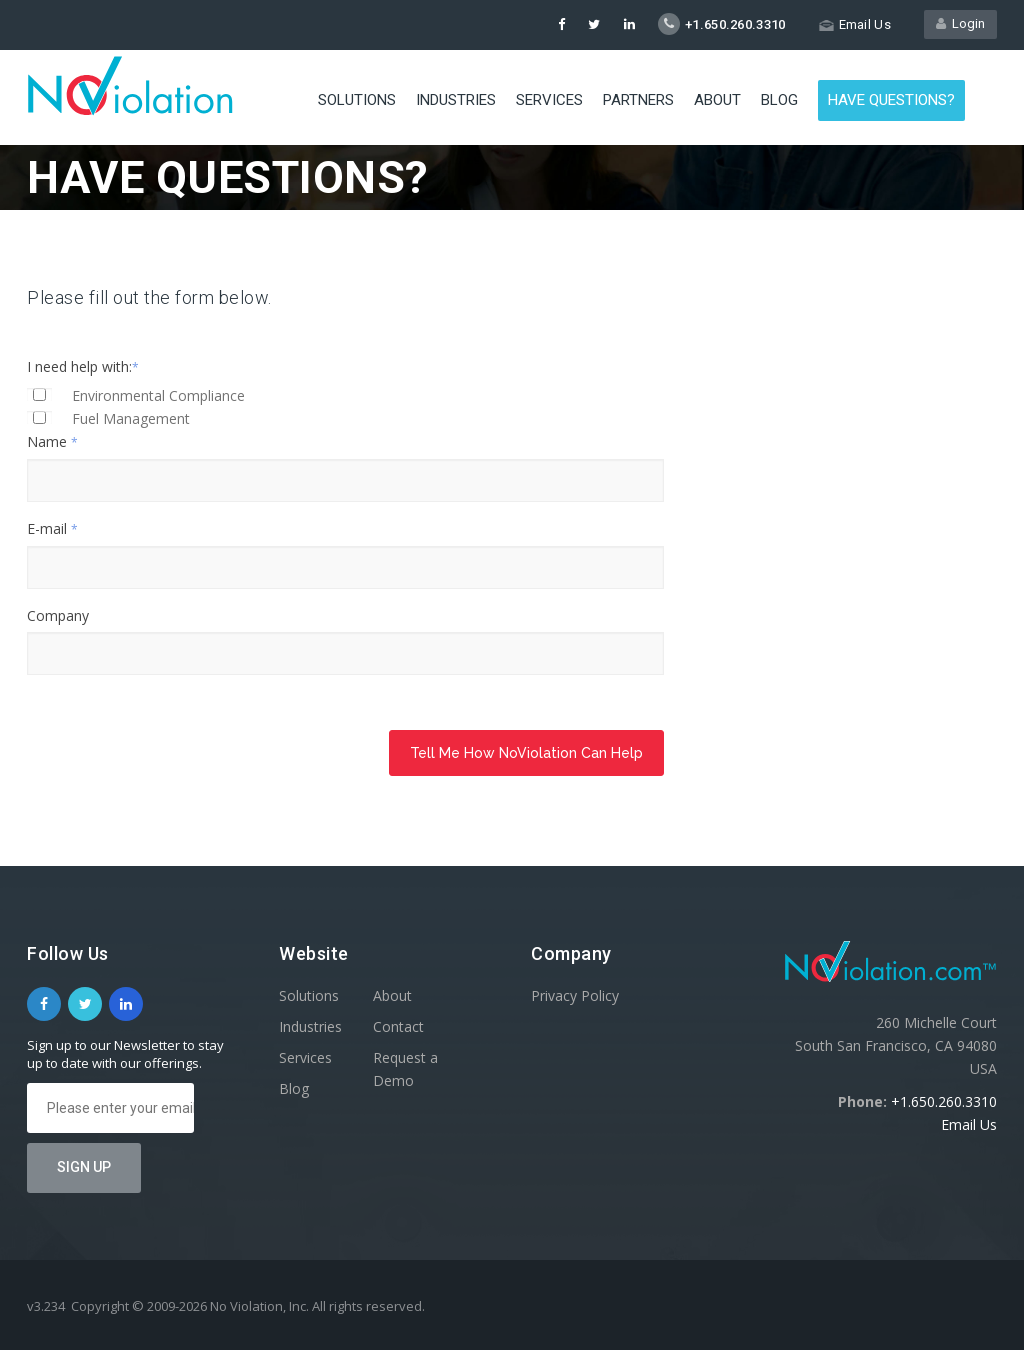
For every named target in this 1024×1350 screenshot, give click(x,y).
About (717, 100)
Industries (456, 100)
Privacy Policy (575, 995)
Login (960, 23)
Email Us (969, 1124)
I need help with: (83, 366)
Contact (398, 1026)
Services (549, 100)
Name (52, 441)
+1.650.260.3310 (944, 1101)
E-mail (52, 528)
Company (58, 615)
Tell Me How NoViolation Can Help (526, 753)
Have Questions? (891, 100)
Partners (638, 100)
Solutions (357, 100)
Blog (779, 100)
